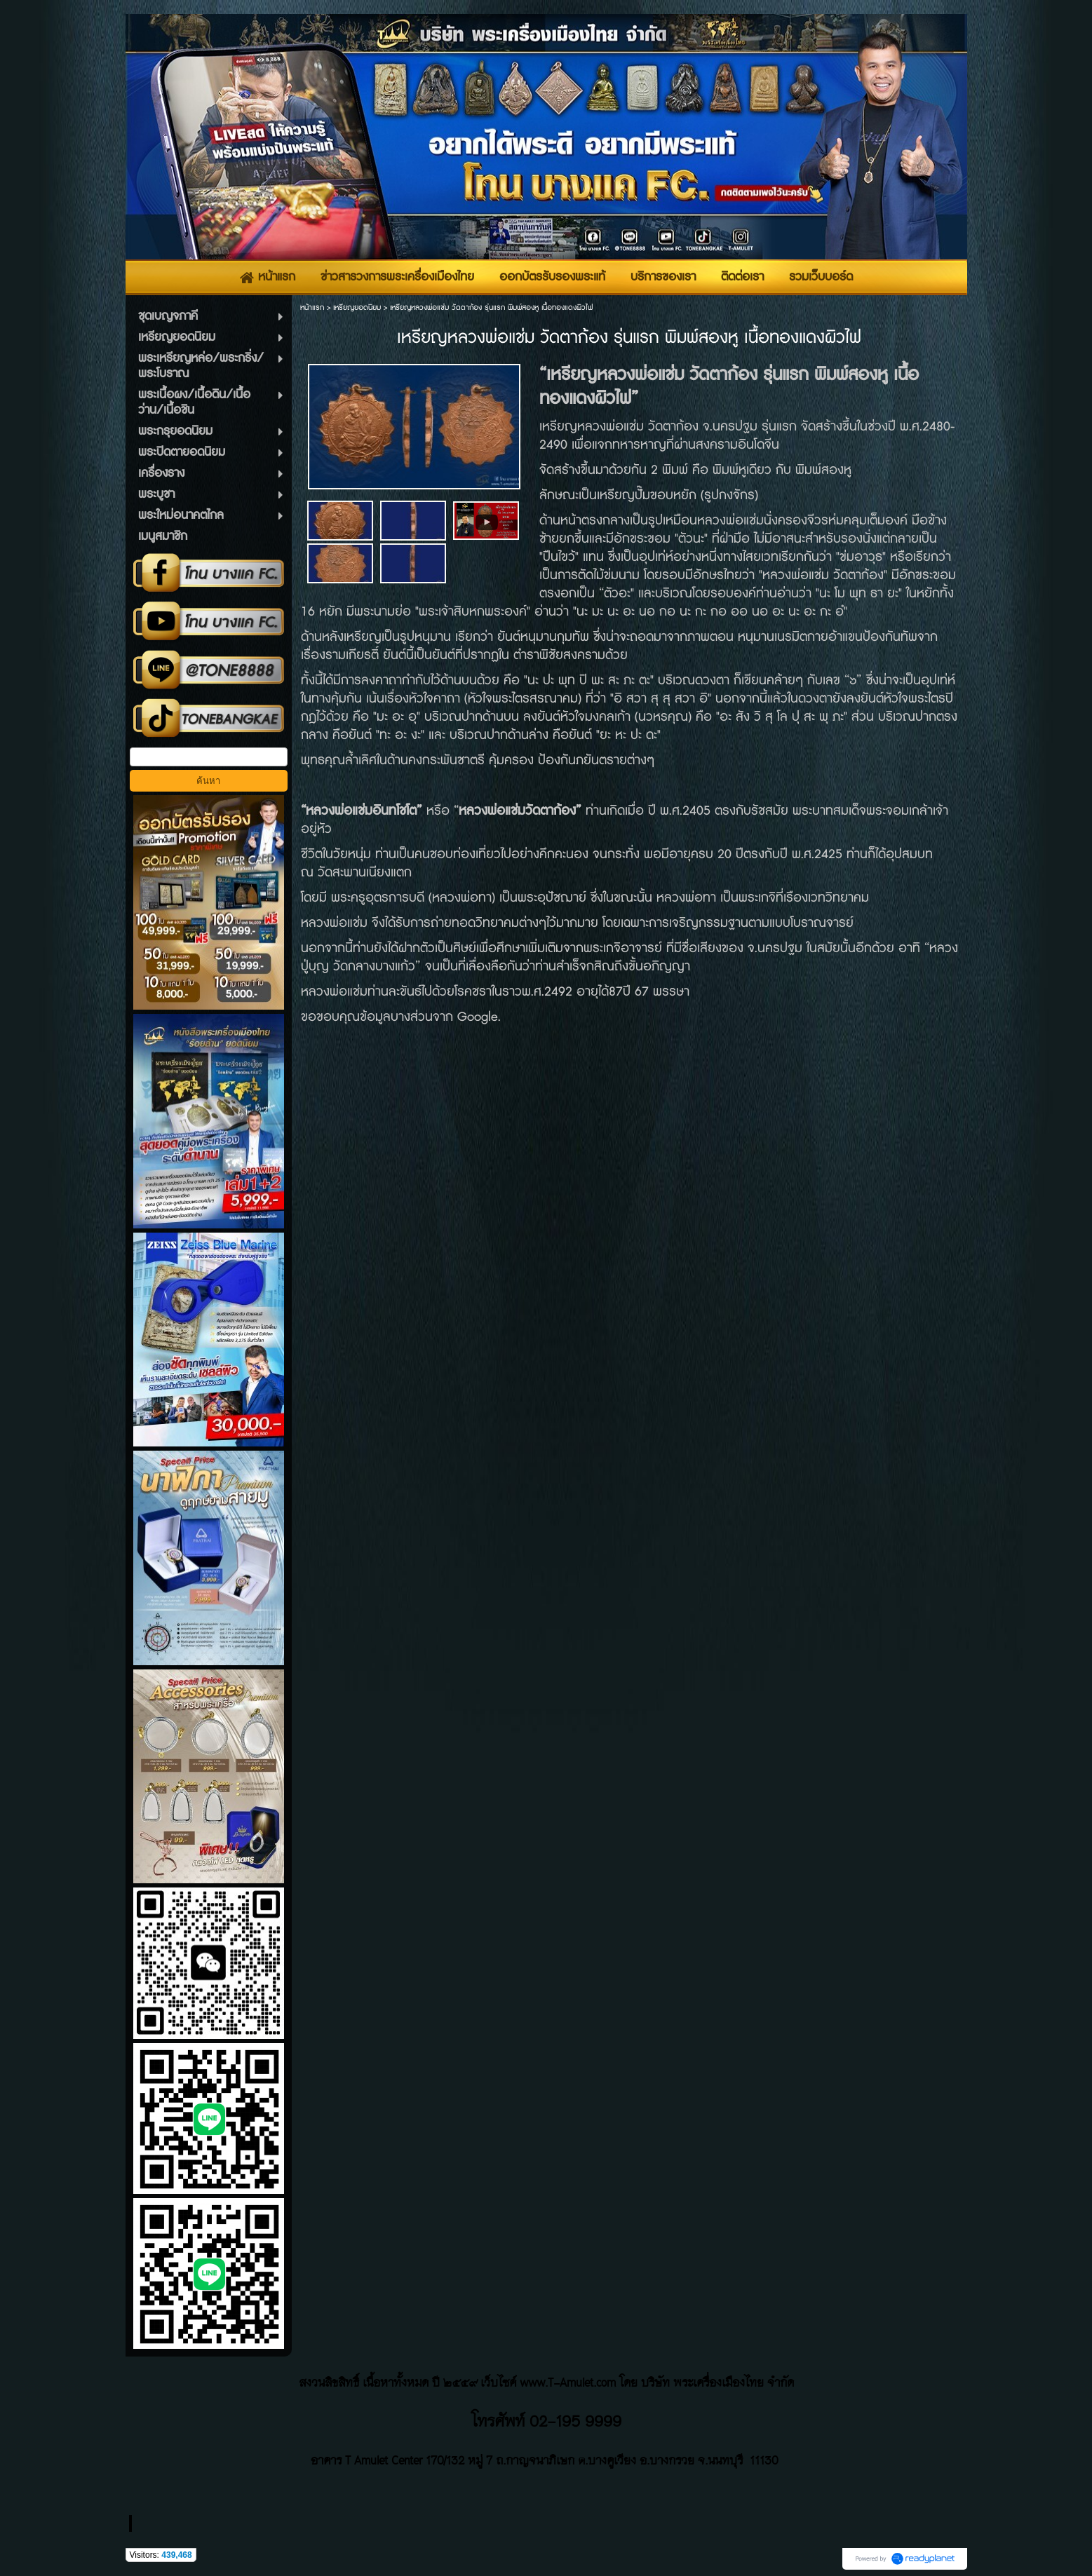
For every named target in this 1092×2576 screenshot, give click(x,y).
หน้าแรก (312, 307)
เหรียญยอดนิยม (357, 307)
